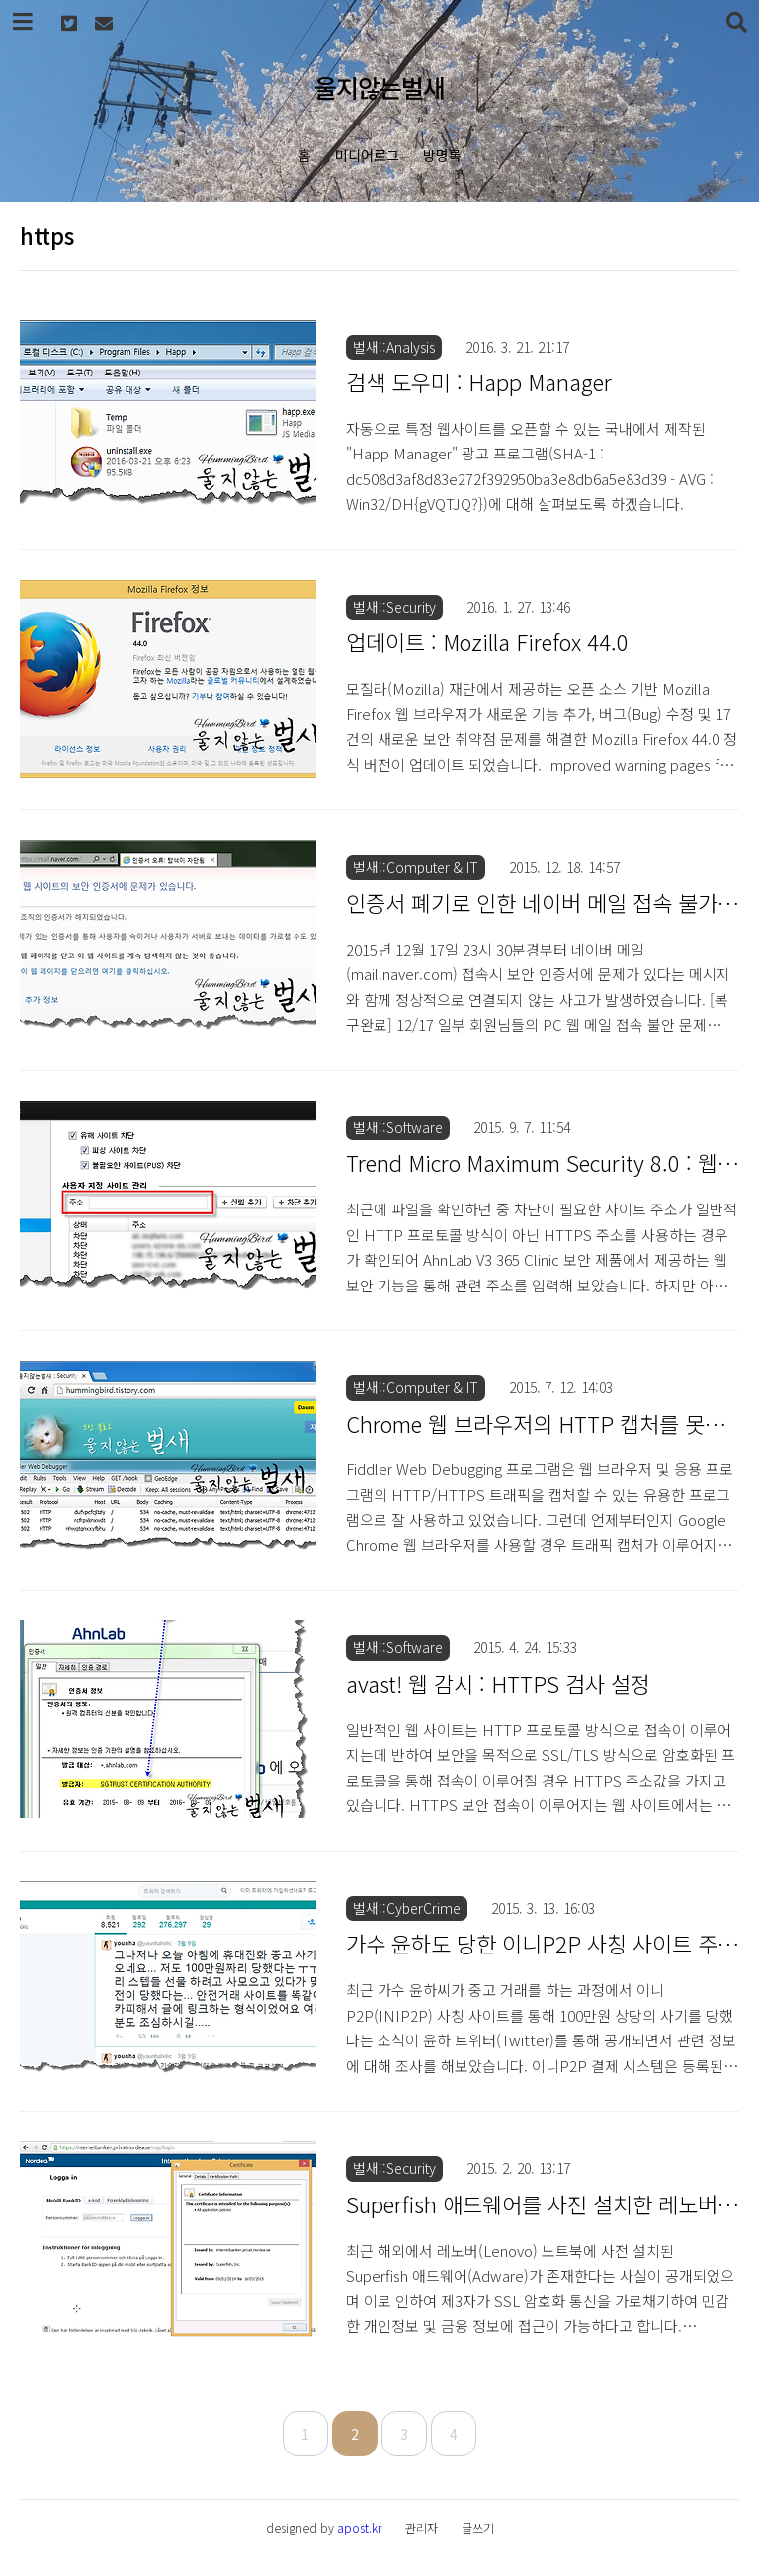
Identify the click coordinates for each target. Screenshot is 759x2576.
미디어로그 (367, 155)
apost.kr (359, 2527)
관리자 (421, 2527)
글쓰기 (478, 2527)
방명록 (442, 155)
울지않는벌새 (379, 87)
